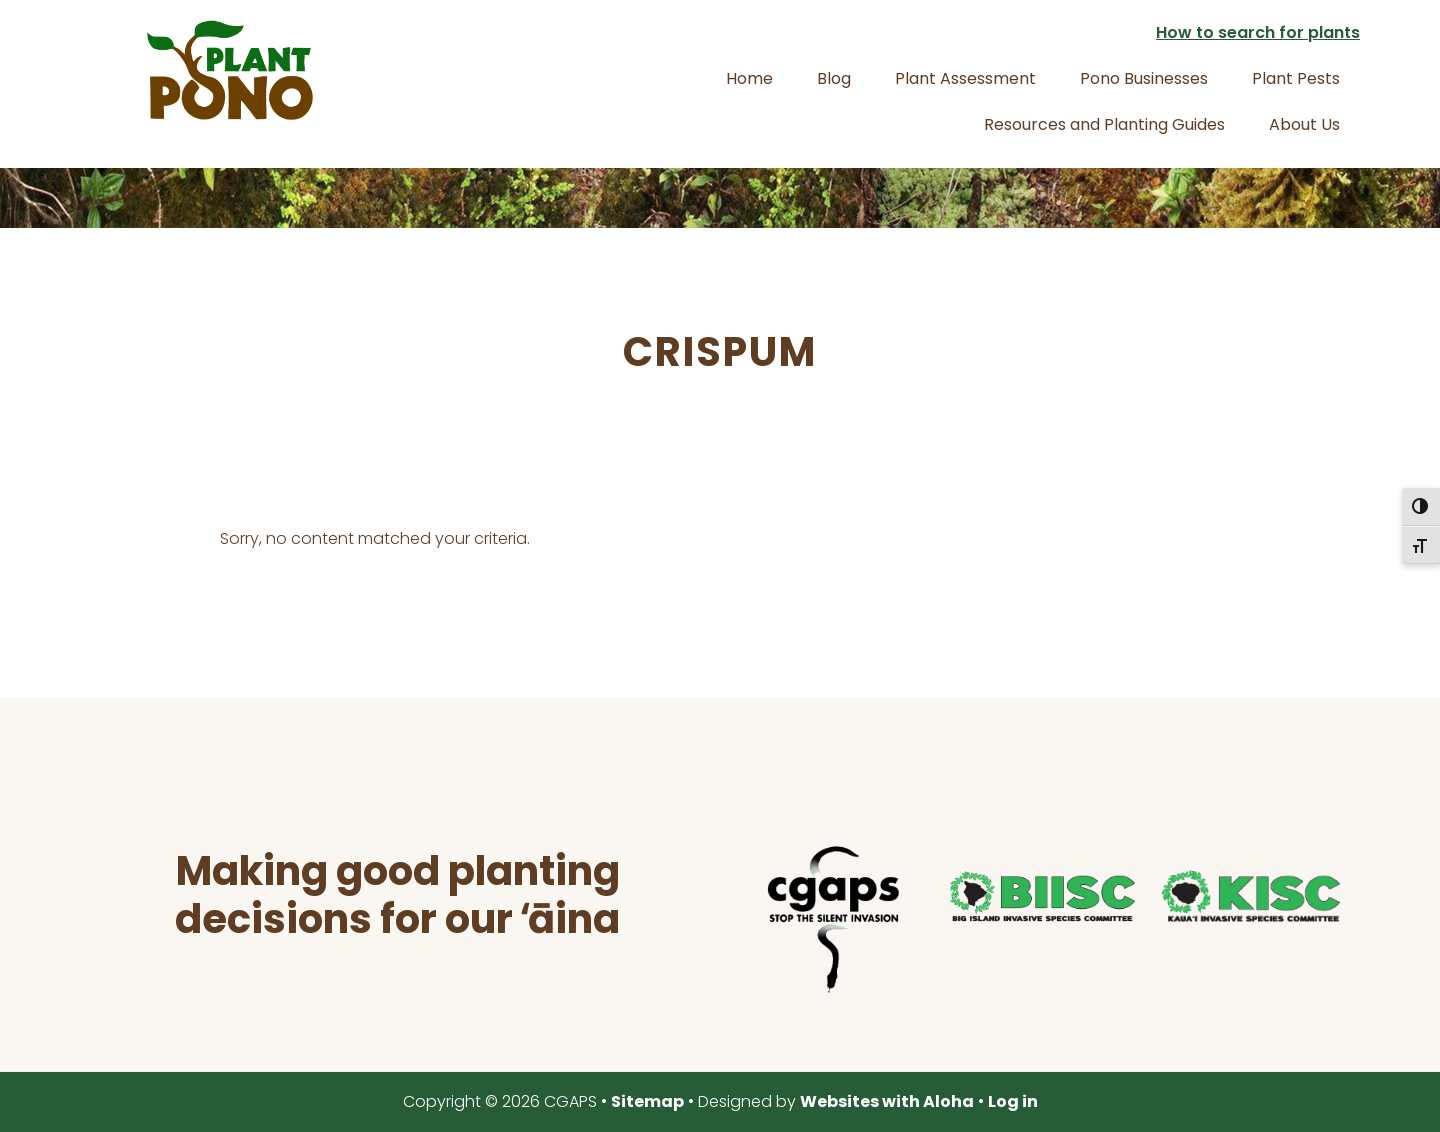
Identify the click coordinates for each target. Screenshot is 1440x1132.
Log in (1013, 1101)
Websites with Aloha (887, 1101)
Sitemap (647, 1101)
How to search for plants (1258, 32)
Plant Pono (230, 70)
